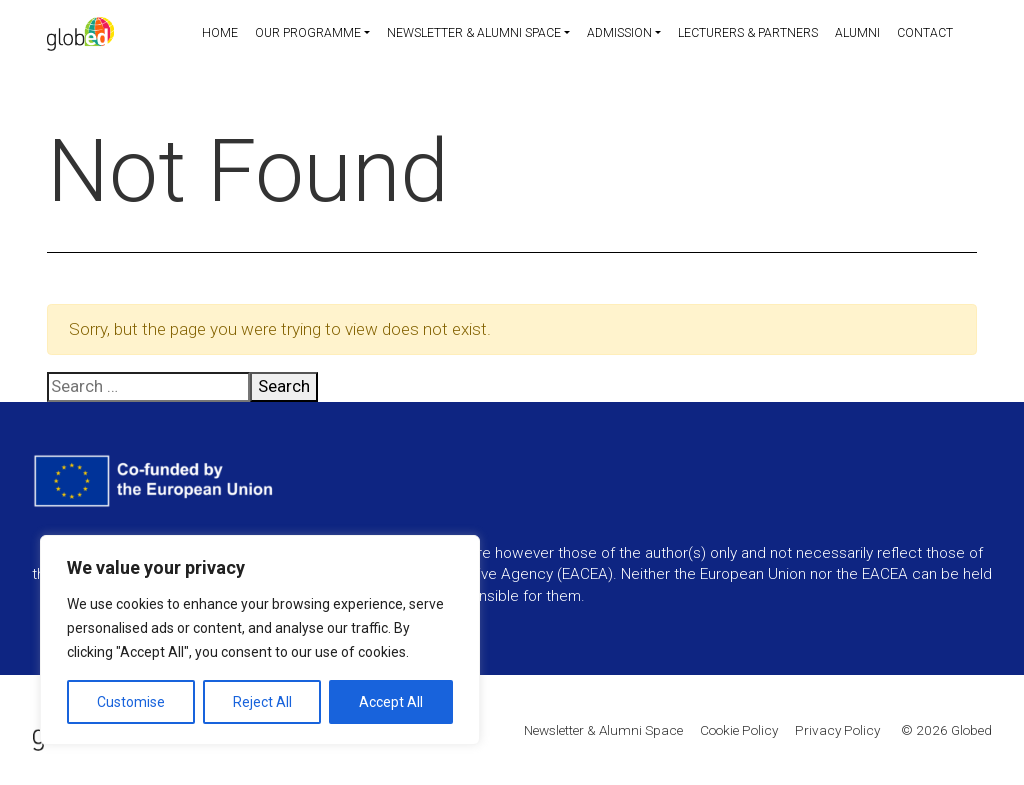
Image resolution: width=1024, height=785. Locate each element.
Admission (611, 34)
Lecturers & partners (742, 34)
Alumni (854, 34)
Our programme (292, 34)
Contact (924, 34)
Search (284, 386)
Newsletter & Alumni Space (462, 34)
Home (204, 34)
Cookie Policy (739, 730)
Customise (131, 702)
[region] (260, 640)
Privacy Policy (837, 730)
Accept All (391, 702)
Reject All (262, 702)
